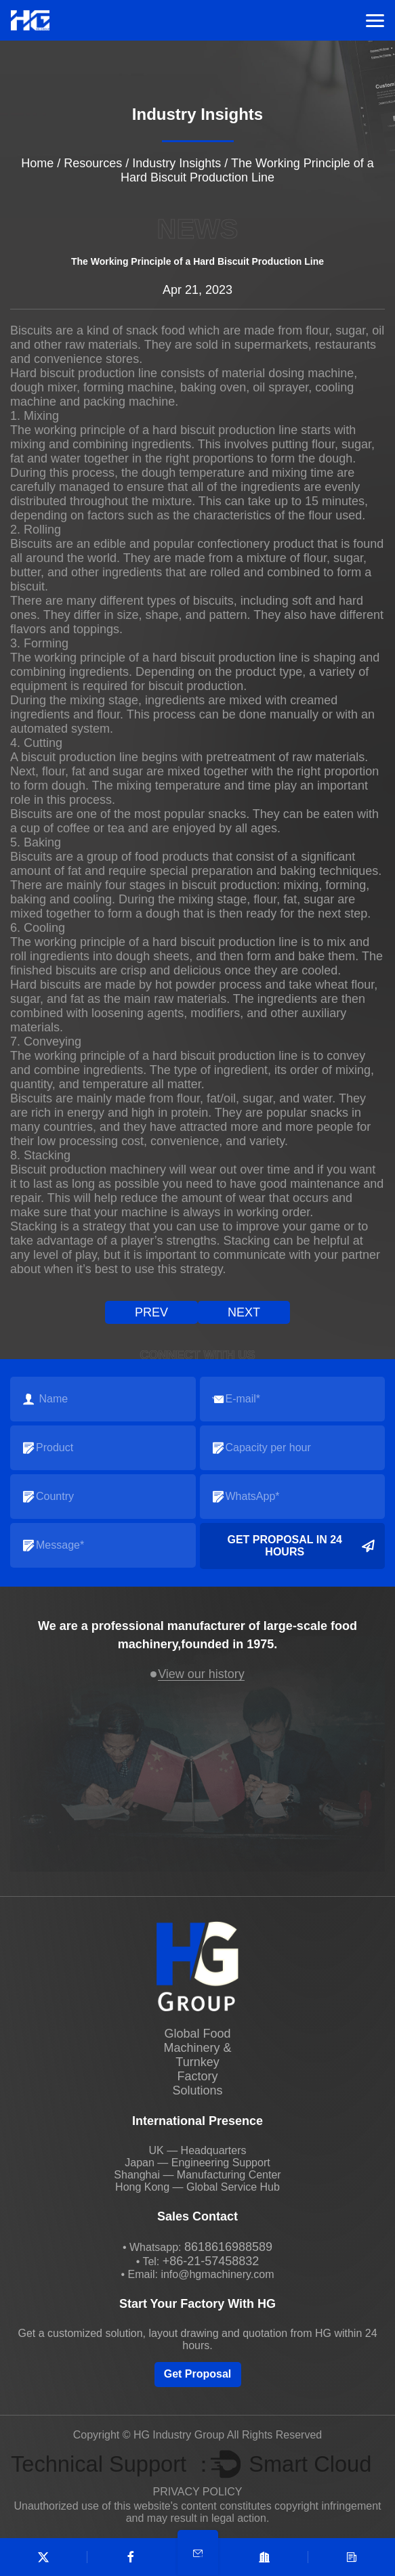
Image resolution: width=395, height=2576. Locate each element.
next (244, 1312)
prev (151, 1312)
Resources (93, 163)
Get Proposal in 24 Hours (300, 1546)
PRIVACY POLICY (198, 2491)
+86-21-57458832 (211, 2261)
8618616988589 (228, 2247)
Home (37, 163)
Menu (375, 21)
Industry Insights (176, 163)
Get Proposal (198, 2374)
